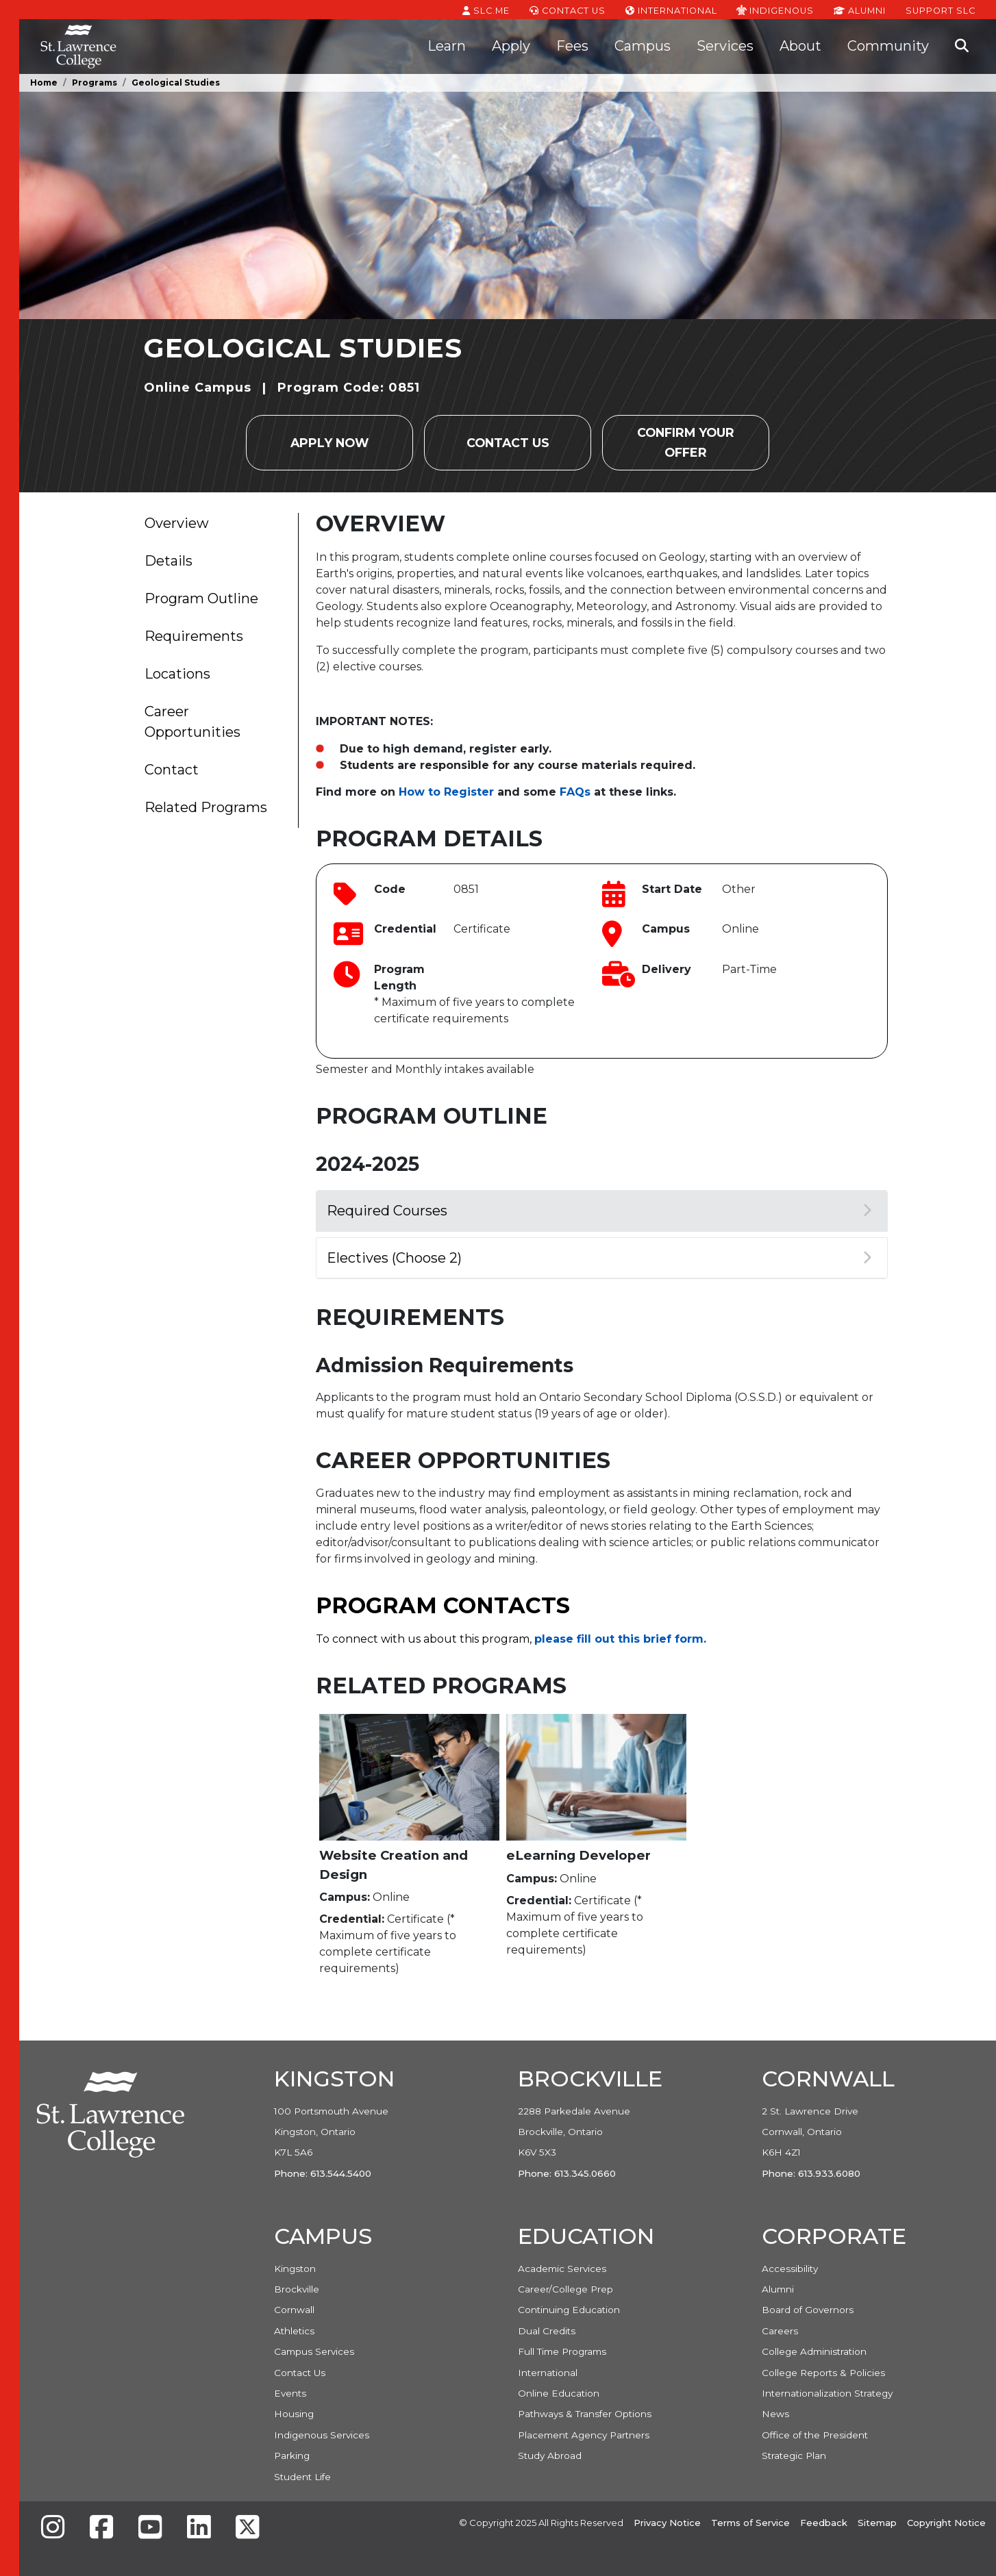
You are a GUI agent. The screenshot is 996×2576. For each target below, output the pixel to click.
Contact (172, 769)
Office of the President (815, 2434)
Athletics (294, 2330)
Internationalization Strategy (827, 2393)
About (800, 46)
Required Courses (599, 1210)
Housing (294, 2413)
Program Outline (201, 598)
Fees (572, 46)
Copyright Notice (946, 2522)
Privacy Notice (667, 2522)
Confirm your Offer (685, 442)
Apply (511, 46)
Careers (780, 2330)
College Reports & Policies (823, 2372)
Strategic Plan (794, 2455)
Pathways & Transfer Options (584, 2413)
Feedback (823, 2522)
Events (290, 2393)
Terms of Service (750, 2522)
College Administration (814, 2351)
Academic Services (562, 2268)
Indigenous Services (321, 2434)
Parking (292, 2455)
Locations (177, 674)
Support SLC (940, 9)
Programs (94, 82)
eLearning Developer (578, 1855)
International (671, 9)
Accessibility (790, 2268)
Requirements (194, 636)
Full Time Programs (562, 2351)
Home (44, 82)
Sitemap (877, 2522)
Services (725, 46)
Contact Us (568, 9)
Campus (642, 46)
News (775, 2413)
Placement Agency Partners (583, 2434)
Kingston (295, 2268)
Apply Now (329, 442)
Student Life (302, 2476)
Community (888, 46)
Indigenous (775, 9)
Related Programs (206, 807)
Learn (446, 46)
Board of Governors (808, 2309)
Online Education (558, 2393)
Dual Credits (546, 2330)
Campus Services (314, 2351)
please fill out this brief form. (620, 1638)
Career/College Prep (565, 2289)
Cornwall (294, 2309)
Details (168, 561)
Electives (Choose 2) (599, 1258)
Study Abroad (550, 2455)
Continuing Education (569, 2309)
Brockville (296, 2289)
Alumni (860, 9)
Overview (177, 523)
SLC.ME (486, 9)
